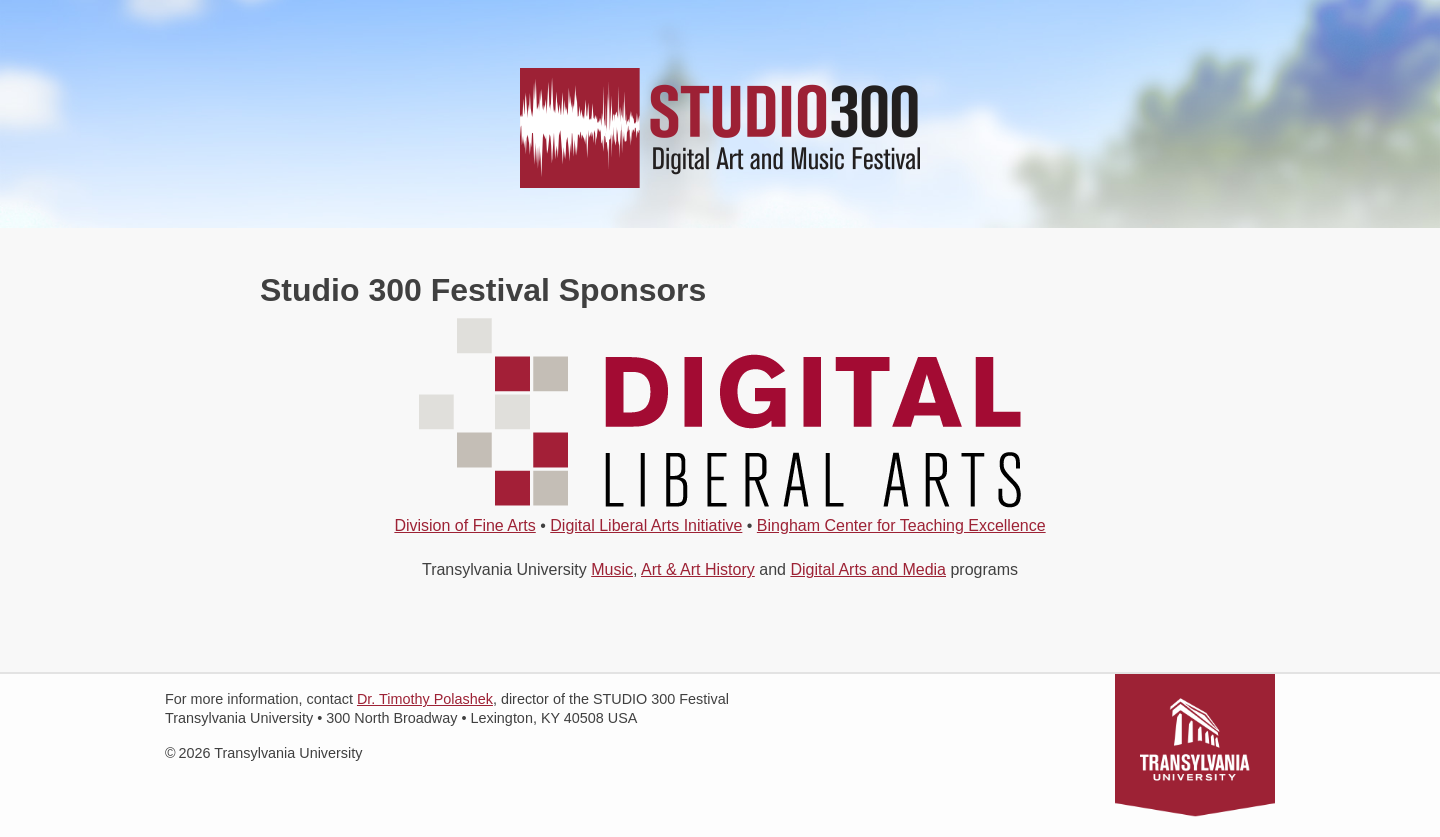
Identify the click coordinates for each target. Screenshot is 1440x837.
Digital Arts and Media (868, 569)
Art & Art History (698, 569)
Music (612, 569)
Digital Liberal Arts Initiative (646, 525)
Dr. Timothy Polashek (425, 699)
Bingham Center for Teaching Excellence (901, 525)
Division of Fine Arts (464, 525)
